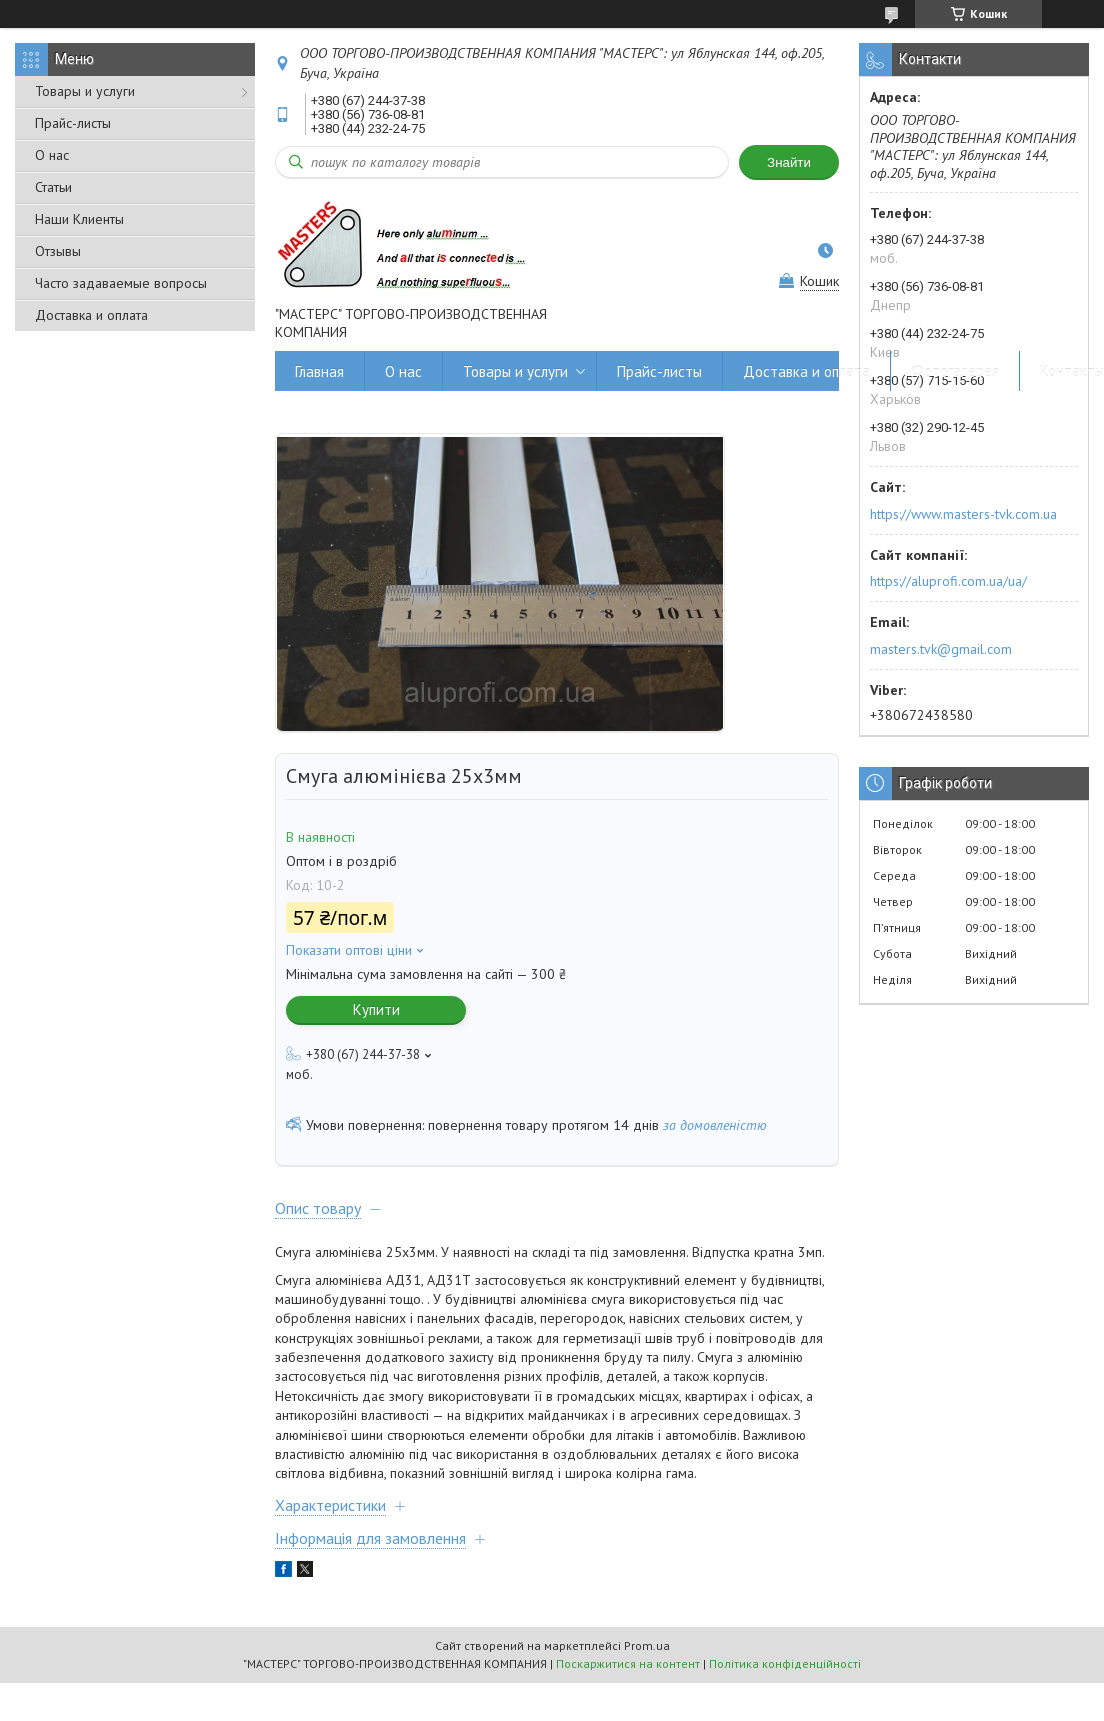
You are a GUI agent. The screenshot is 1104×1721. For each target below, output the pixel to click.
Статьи (53, 187)
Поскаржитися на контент (628, 1663)
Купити (376, 1009)
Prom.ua (647, 1645)
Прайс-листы (73, 123)
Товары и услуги (85, 91)
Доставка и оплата (91, 315)
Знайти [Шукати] (789, 162)
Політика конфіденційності (785, 1663)
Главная (319, 371)
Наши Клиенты (79, 219)
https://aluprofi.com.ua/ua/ (948, 581)
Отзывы (58, 251)
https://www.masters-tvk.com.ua (963, 514)
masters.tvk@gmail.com (941, 649)
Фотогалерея (955, 371)
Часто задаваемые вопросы (121, 283)
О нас (52, 155)
